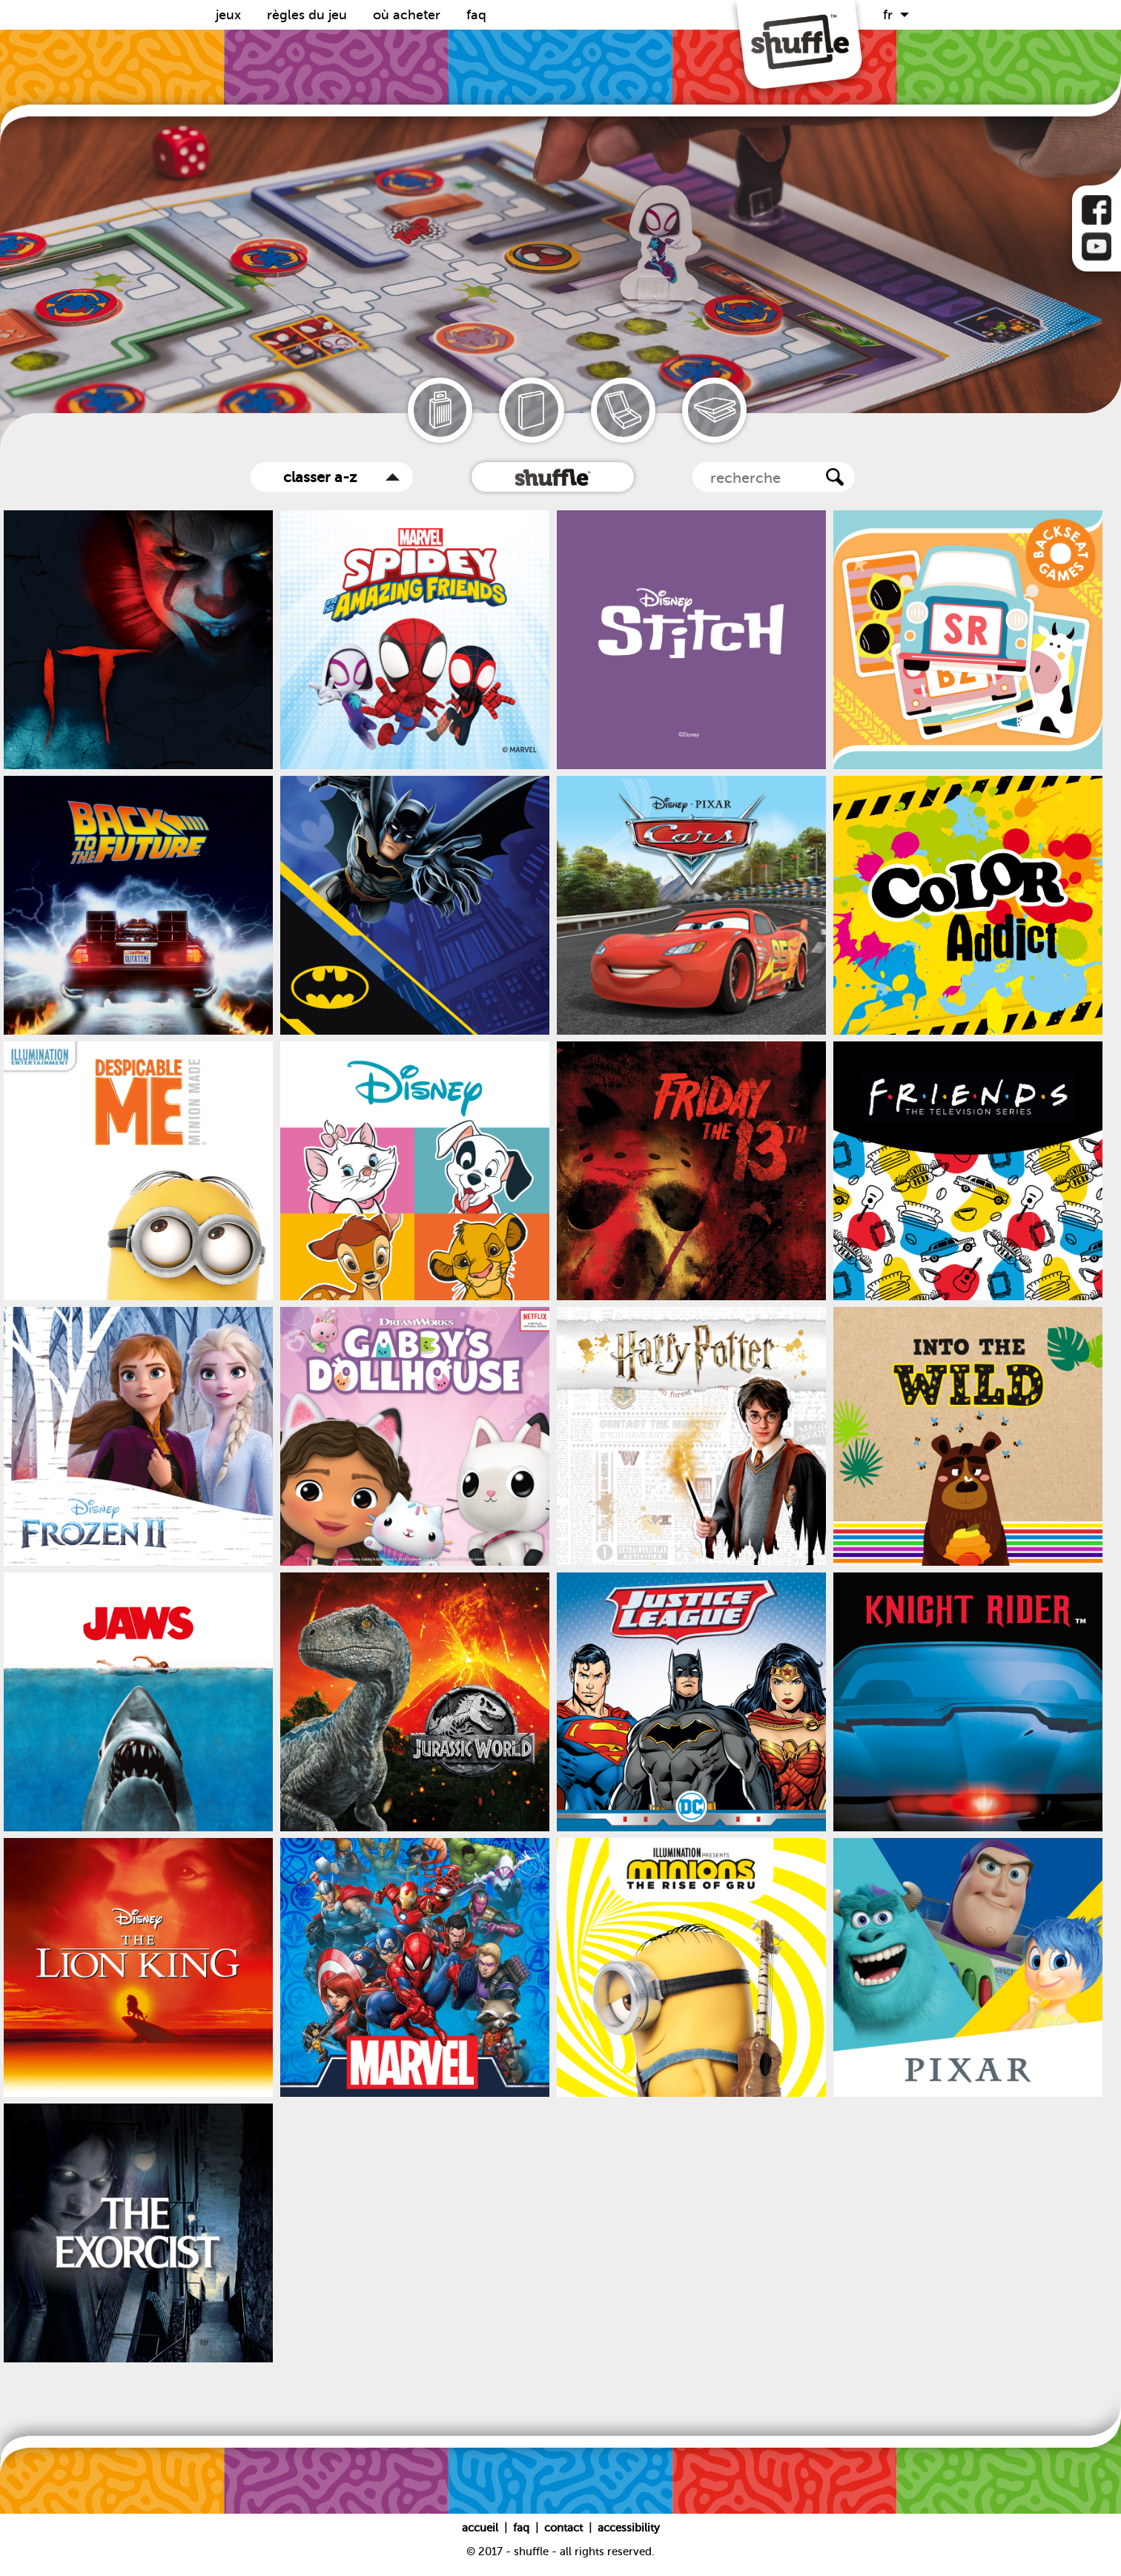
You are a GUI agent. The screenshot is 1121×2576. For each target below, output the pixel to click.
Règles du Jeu (309, 14)
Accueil (481, 2528)
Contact (565, 2528)
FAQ (476, 14)
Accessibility (629, 2528)
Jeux (230, 14)
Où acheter (408, 14)
